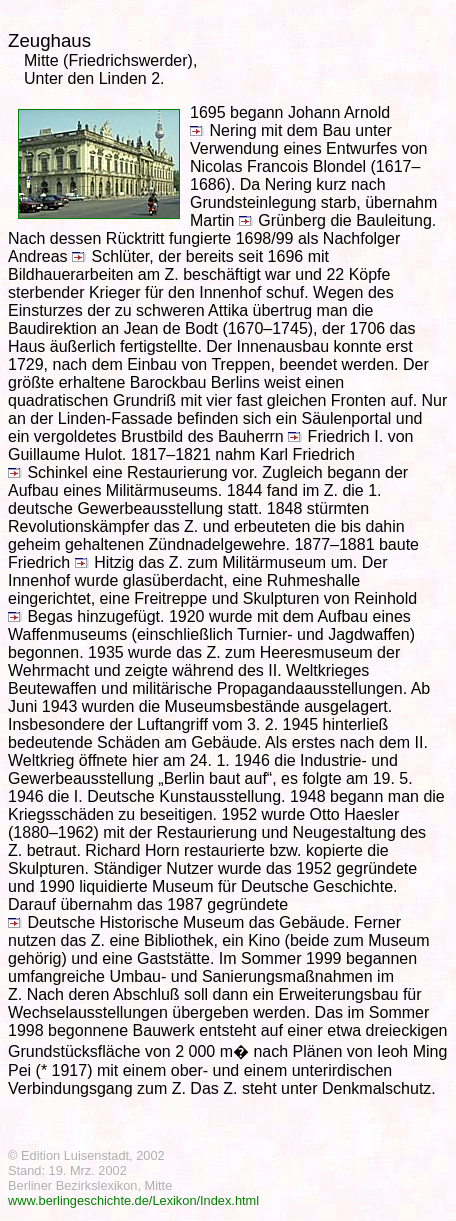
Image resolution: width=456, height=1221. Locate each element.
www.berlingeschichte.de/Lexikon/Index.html (133, 1200)
